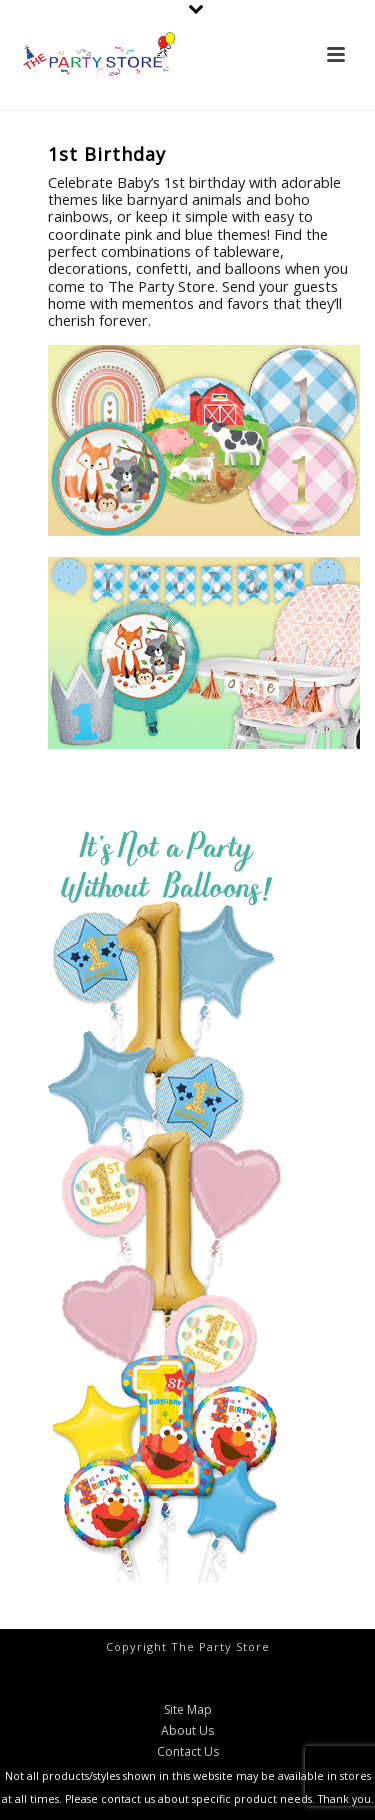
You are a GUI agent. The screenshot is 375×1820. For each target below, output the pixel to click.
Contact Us (188, 1752)
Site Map (188, 1710)
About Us (187, 1731)
